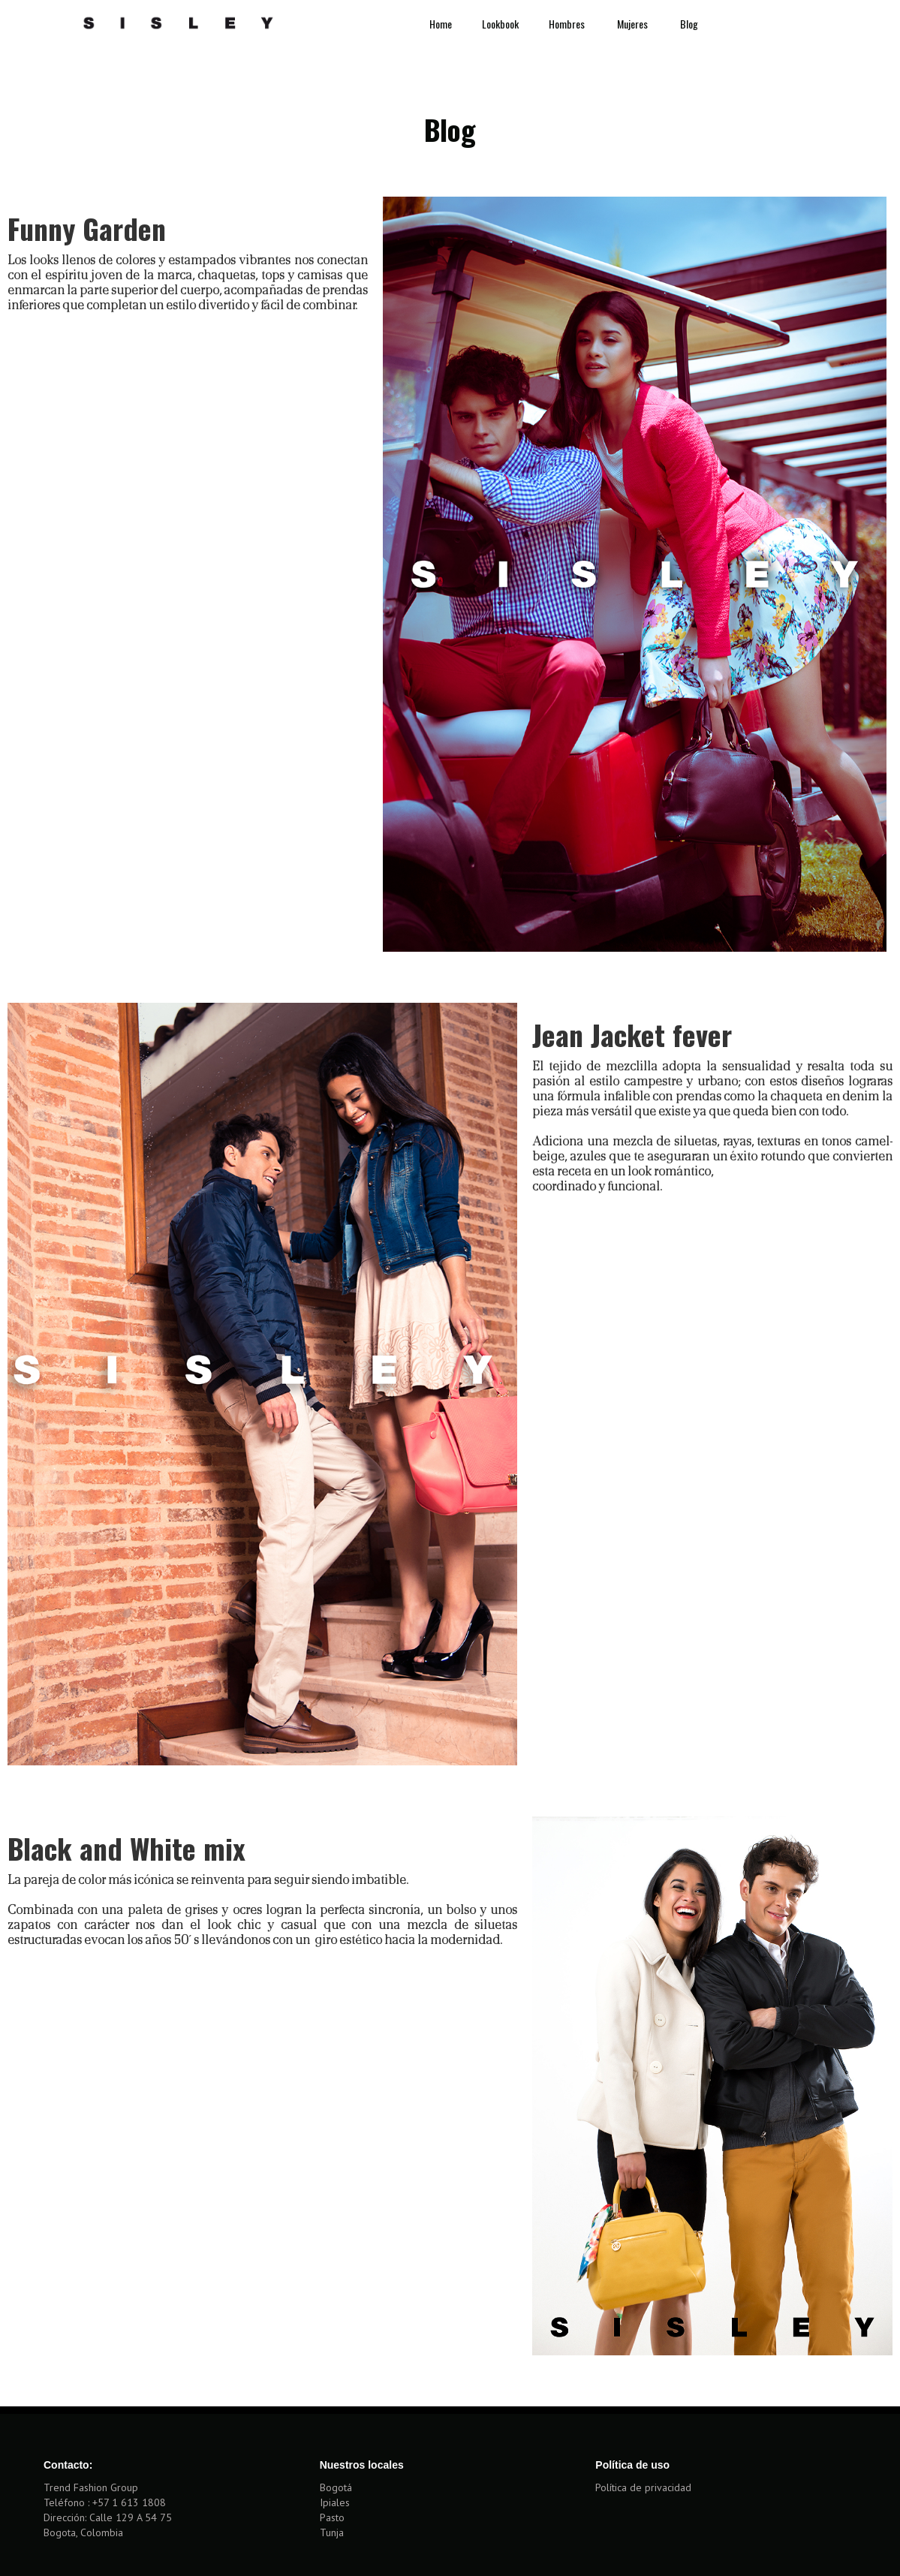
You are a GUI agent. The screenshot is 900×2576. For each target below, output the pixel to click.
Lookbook (500, 24)
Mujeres (633, 24)
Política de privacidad (643, 2487)
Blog (689, 24)
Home (440, 24)
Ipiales (335, 2502)
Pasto (332, 2517)
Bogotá (336, 2487)
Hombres (568, 24)
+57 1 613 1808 (129, 2502)
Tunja (332, 2532)
